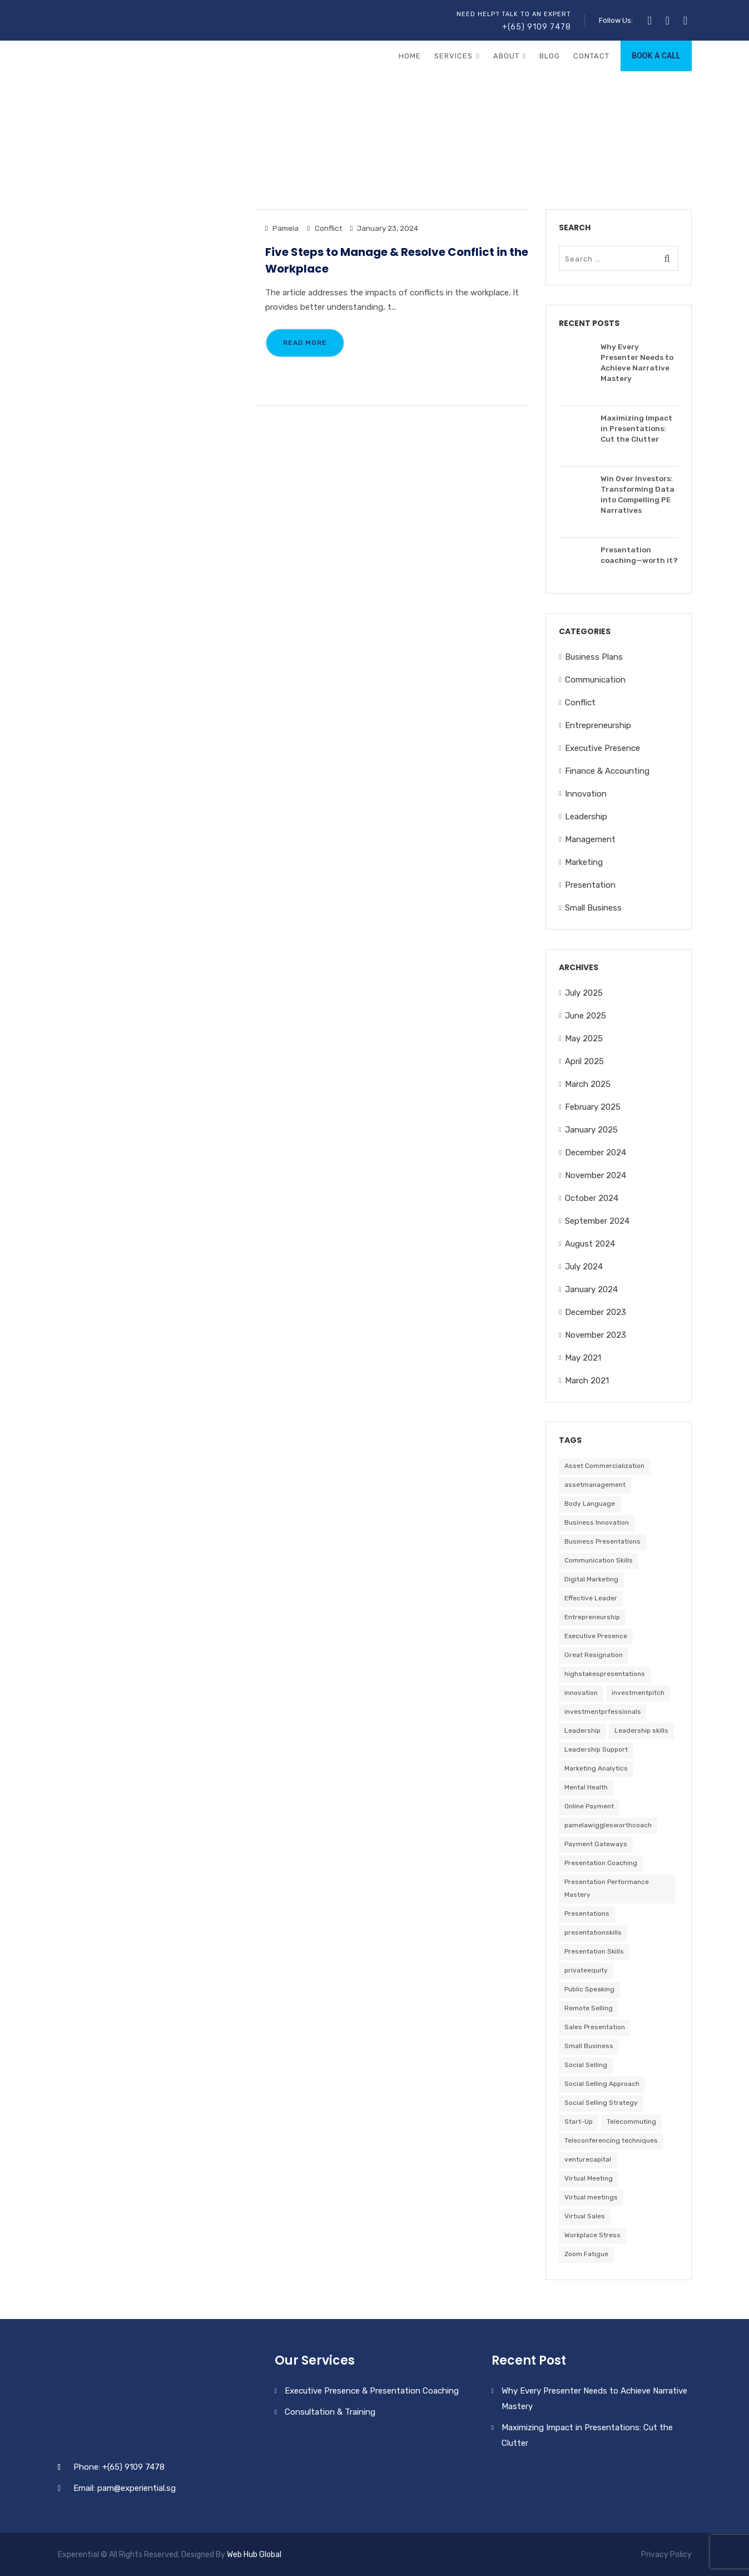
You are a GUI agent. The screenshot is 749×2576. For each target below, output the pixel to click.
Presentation (590, 885)
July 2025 (584, 993)
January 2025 (591, 1130)
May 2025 (584, 1039)
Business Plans (594, 657)
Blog (549, 56)
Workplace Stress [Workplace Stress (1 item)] (592, 2235)
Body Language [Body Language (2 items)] (589, 1503)
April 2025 (584, 1061)
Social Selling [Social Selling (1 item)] (585, 2065)
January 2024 (591, 1289)
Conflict (328, 228)
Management (590, 839)
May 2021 (583, 1358)
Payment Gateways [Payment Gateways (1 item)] (595, 1844)
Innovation (586, 794)
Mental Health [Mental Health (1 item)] (586, 1787)
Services (453, 56)
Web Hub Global (254, 2554)
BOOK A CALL (656, 55)
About (506, 56)
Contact (591, 56)
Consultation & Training (330, 2412)
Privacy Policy (666, 2554)
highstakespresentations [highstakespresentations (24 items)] (604, 1674)
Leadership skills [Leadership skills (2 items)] (641, 1730)
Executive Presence (602, 748)
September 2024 (597, 1221)
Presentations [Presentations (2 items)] (586, 1913)
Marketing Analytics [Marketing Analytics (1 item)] (596, 1768)
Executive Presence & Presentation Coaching (372, 2391)
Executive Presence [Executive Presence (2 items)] (595, 1636)
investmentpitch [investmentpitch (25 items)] (638, 1693)
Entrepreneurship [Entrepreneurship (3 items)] (592, 1617)
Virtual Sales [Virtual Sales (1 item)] (584, 2216)
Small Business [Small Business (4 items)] (588, 2046)
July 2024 (584, 1267)
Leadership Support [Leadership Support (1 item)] (596, 1749)
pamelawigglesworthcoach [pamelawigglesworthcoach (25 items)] (608, 1825)
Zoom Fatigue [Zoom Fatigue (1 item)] (586, 2254)
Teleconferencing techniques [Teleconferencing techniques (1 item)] (611, 2140)
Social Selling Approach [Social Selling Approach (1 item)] (601, 2084)
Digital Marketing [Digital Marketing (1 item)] (591, 1579)
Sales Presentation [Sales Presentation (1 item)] (594, 2027)
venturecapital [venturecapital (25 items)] (587, 2159)
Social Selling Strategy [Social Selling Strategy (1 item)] (601, 2103)
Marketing (584, 862)
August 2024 (590, 1244)
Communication (595, 680)
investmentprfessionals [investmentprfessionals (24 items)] (602, 1711)
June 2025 (585, 1016)
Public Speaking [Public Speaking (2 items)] (589, 1989)
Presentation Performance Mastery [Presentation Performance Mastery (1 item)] (606, 1888)
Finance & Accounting (607, 771)
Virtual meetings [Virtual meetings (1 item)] (591, 2197)
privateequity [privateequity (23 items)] (586, 1970)
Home (410, 56)
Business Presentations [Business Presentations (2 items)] (602, 1541)
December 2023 (595, 1312)
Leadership (586, 817)
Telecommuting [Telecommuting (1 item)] (631, 2121)
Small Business (593, 908)
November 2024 (595, 1175)
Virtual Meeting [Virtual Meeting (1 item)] (588, 2178)
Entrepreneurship (598, 725)
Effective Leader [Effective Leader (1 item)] (590, 1598)
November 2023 (595, 1335)
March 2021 (587, 1381)
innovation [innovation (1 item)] (581, 1693)
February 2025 (593, 1107)
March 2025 (588, 1084)
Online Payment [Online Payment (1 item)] (589, 1806)
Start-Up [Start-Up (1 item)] (578, 2121)
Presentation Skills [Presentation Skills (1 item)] (594, 1951)
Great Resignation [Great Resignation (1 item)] (593, 1655)
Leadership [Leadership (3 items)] (582, 1730)
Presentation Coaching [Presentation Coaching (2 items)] (600, 1863)
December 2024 (595, 1153)
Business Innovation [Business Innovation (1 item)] (596, 1522)
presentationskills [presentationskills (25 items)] (593, 1932)
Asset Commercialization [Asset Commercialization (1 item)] (604, 1466)
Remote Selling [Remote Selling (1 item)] (588, 2008)
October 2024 (591, 1198)
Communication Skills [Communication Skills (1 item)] (598, 1560)
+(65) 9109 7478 (536, 27)
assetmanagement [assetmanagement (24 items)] (595, 1485)
